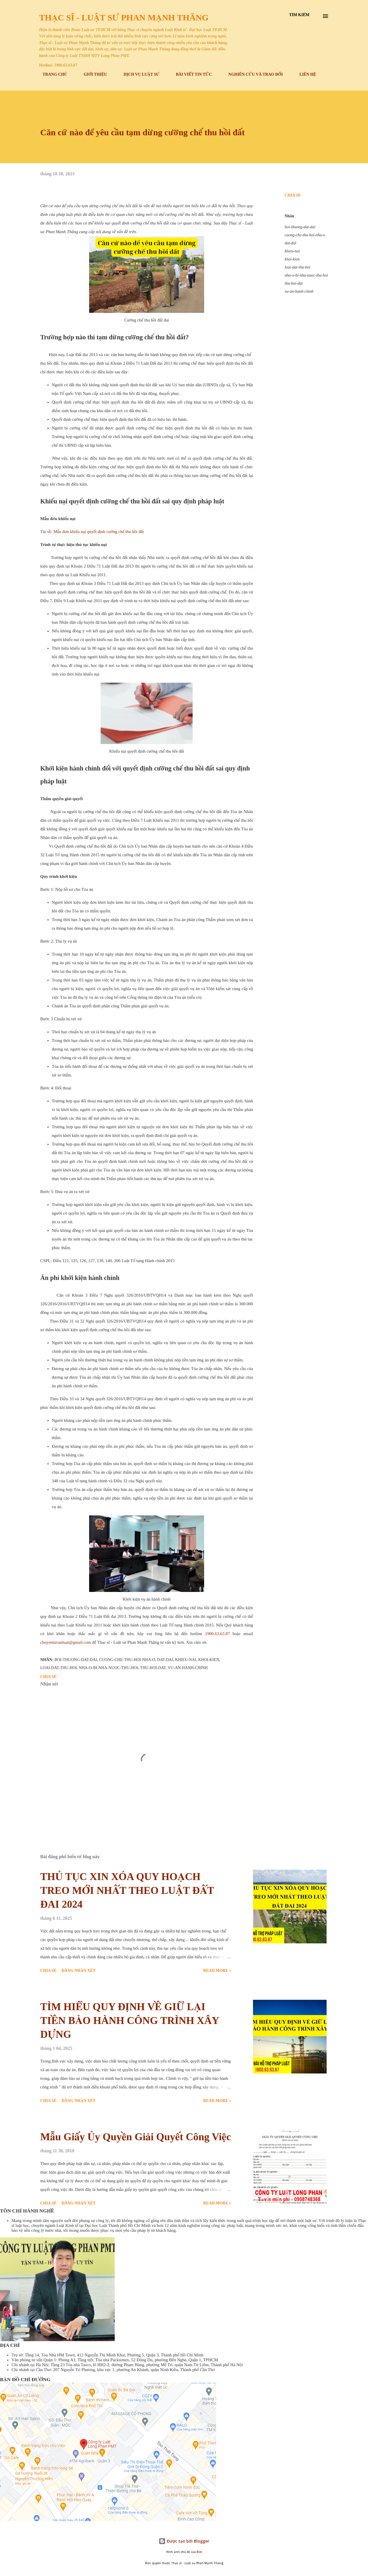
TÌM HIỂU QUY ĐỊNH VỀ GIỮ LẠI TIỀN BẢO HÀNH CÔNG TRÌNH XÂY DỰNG (129, 2020)
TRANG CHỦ (51, 74)
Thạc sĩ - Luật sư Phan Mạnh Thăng (123, 17)
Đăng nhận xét (78, 1970)
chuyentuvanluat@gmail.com (65, 1642)
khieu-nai (292, 251)
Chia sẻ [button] (293, 195)
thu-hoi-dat (294, 283)
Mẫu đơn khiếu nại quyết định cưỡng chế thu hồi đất (98, 531)
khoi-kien (292, 259)
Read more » (217, 1970)
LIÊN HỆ (304, 74)
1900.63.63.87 (217, 1633)
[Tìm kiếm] (299, 15)
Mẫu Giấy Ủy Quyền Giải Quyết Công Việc (135, 2137)
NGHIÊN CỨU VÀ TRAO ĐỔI (252, 74)
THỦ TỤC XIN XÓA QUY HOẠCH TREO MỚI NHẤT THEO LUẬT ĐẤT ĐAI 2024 (127, 1890)
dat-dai (290, 243)
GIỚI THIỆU (91, 74)
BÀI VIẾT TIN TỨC (190, 74)
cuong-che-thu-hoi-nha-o (305, 235)
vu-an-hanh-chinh (299, 291)
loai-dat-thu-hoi (297, 267)
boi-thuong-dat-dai (300, 227)
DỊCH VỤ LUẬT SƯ (138, 74)
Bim (199, 2552)
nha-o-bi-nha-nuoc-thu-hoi (306, 275)
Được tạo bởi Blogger (184, 2541)
